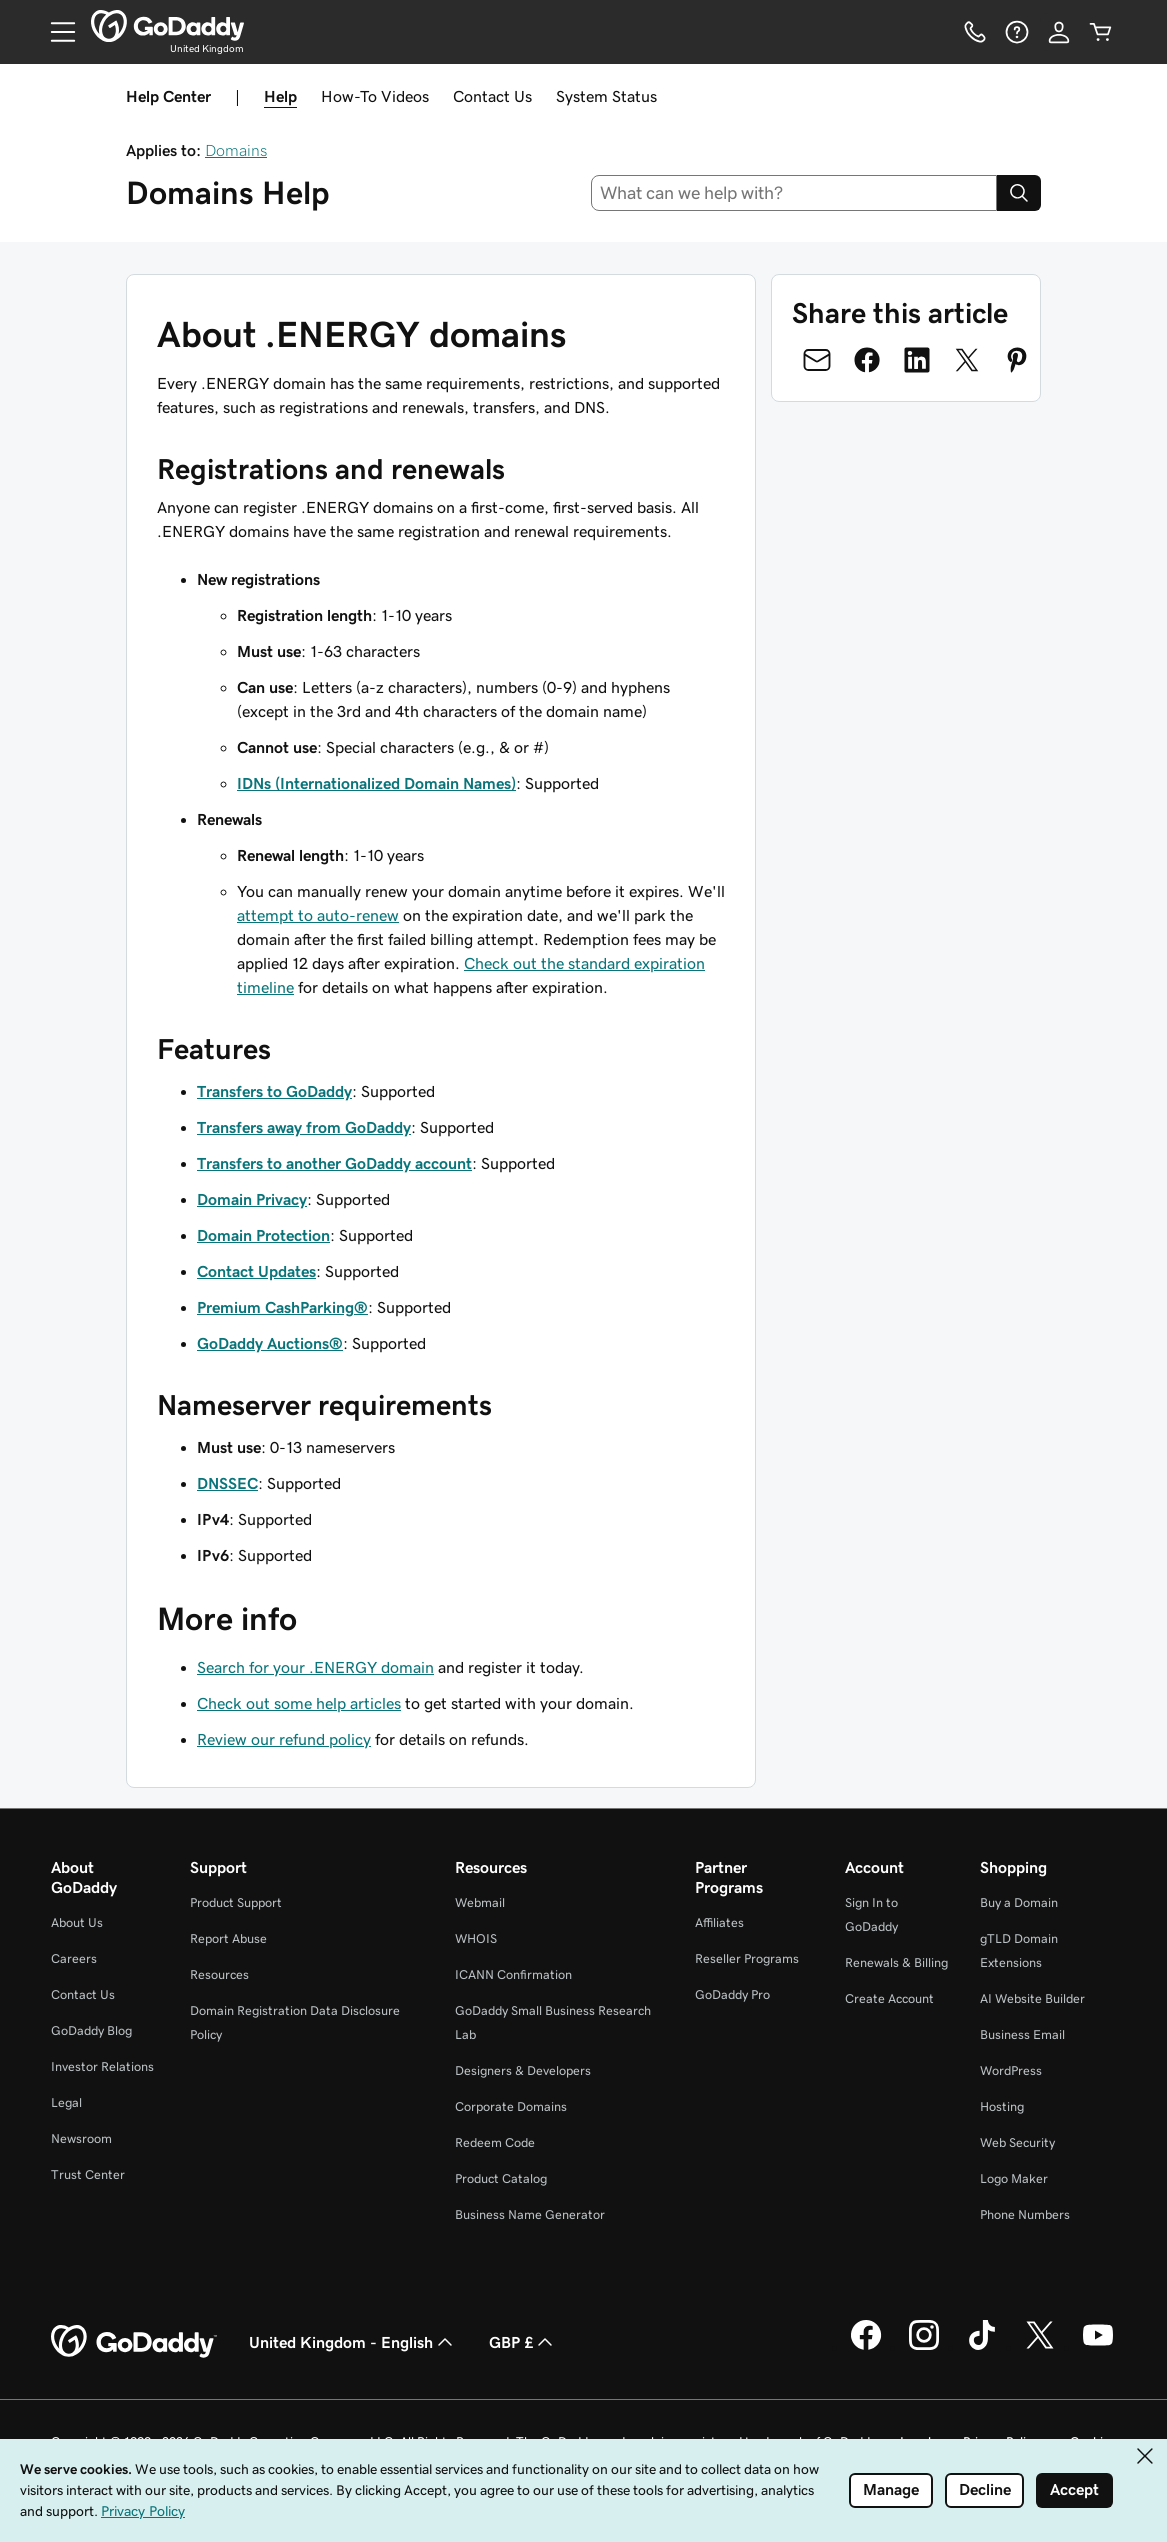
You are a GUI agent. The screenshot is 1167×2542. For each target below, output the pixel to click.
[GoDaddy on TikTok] (982, 2347)
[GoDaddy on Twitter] (1040, 2347)
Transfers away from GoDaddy (304, 1127)
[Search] (1019, 193)
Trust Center (88, 2174)
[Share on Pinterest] (1017, 360)
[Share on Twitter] (967, 360)
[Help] (1017, 32)
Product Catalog (501, 2178)
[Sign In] (1059, 32)
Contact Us (492, 96)
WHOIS (476, 1938)
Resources (219, 1974)
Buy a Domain (1019, 1902)
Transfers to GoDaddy (274, 1091)
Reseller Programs (747, 1958)
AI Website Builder (1032, 1998)
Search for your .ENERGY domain (315, 1667)
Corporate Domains (511, 2106)
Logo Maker (1014, 2178)
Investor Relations (102, 2066)
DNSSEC (227, 1483)
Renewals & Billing (896, 1962)
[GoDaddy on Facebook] (866, 2347)
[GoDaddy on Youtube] (1098, 2347)
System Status (606, 96)
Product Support (236, 1902)
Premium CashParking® (282, 1307)
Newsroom (81, 2138)
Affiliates (719, 1922)
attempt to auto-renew (318, 915)
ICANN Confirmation (513, 1974)
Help (280, 96)
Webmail (480, 1902)
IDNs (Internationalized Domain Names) (376, 783)
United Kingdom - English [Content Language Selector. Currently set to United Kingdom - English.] (353, 2342)
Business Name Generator (530, 2214)
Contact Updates (256, 1271)
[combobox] (794, 193)
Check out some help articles (299, 1703)
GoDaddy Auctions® (270, 1343)
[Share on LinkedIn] (917, 360)
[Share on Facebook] (867, 360)
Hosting (1002, 2106)
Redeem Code (495, 2142)
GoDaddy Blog (91, 2030)
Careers (74, 1958)
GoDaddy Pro (732, 1994)
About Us (77, 1922)
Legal (66, 2102)
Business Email (1022, 2034)
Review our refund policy (284, 1739)
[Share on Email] (817, 360)
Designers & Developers (523, 2070)
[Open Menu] (55, 32)
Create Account (889, 1998)
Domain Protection (263, 1235)
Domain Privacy (252, 1199)
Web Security (1017, 2142)
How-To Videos (375, 96)
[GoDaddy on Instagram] (924, 2347)
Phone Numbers (1025, 2214)
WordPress (1011, 2070)
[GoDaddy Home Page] (134, 2342)
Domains (236, 150)
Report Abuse (228, 1938)
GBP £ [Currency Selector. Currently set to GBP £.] (523, 2342)
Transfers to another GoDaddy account (334, 1163)
